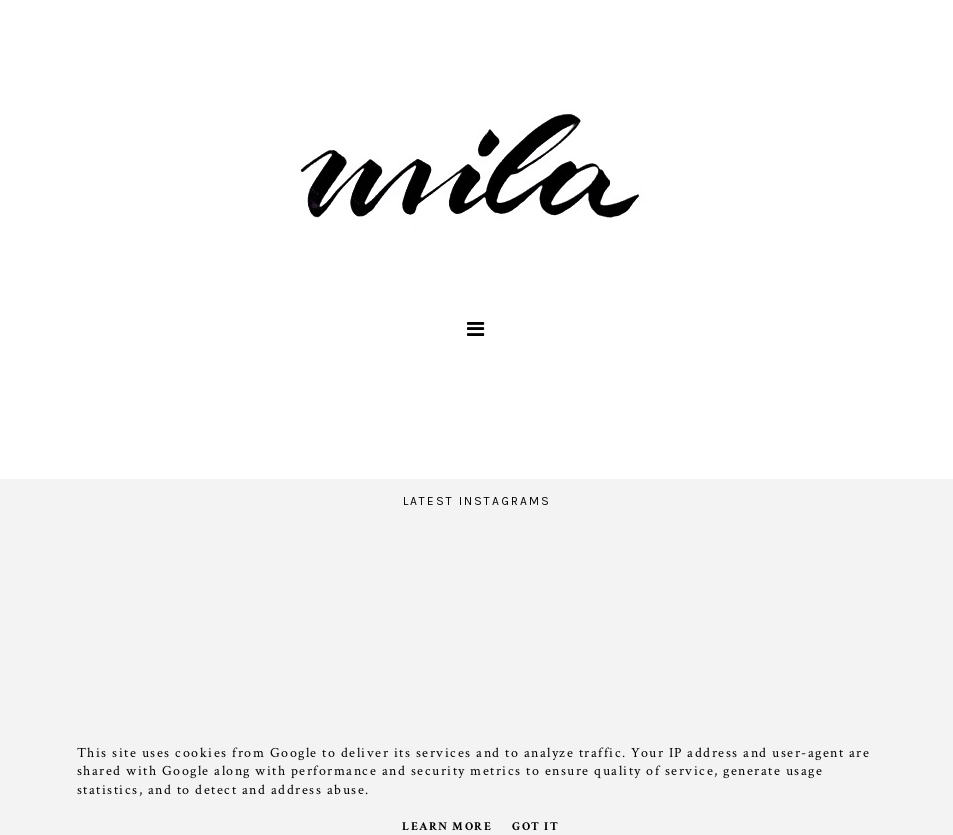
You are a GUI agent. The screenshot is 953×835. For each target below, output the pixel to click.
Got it (535, 826)
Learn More (447, 826)
